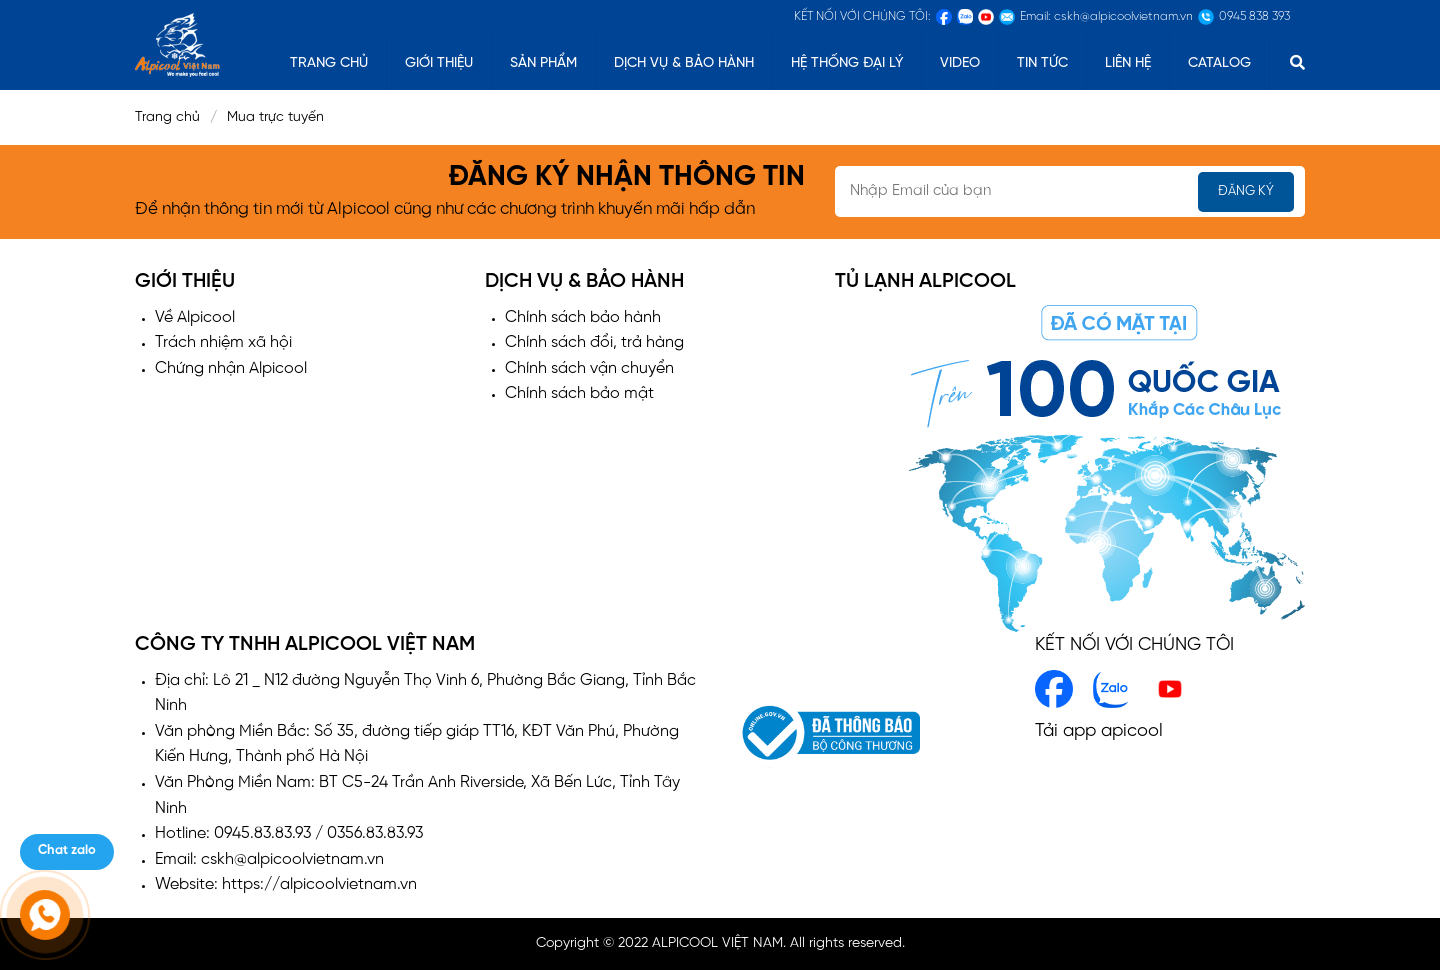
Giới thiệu (439, 63)
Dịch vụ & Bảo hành (684, 63)
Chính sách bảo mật (579, 393)
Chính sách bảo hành (583, 317)
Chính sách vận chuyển (589, 368)
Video (960, 63)
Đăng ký (1246, 191)
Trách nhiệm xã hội (223, 342)
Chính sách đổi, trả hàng (594, 342)
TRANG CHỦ (329, 63)
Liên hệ (1128, 63)
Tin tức (1042, 63)
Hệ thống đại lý (847, 63)
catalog (1219, 63)
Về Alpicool (195, 317)
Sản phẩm (543, 63)
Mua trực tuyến (281, 117)
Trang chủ (167, 117)
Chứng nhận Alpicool (231, 368)
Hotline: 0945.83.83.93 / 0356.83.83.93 (289, 833)
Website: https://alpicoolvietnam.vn (286, 884)
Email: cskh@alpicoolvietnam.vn (269, 859)
